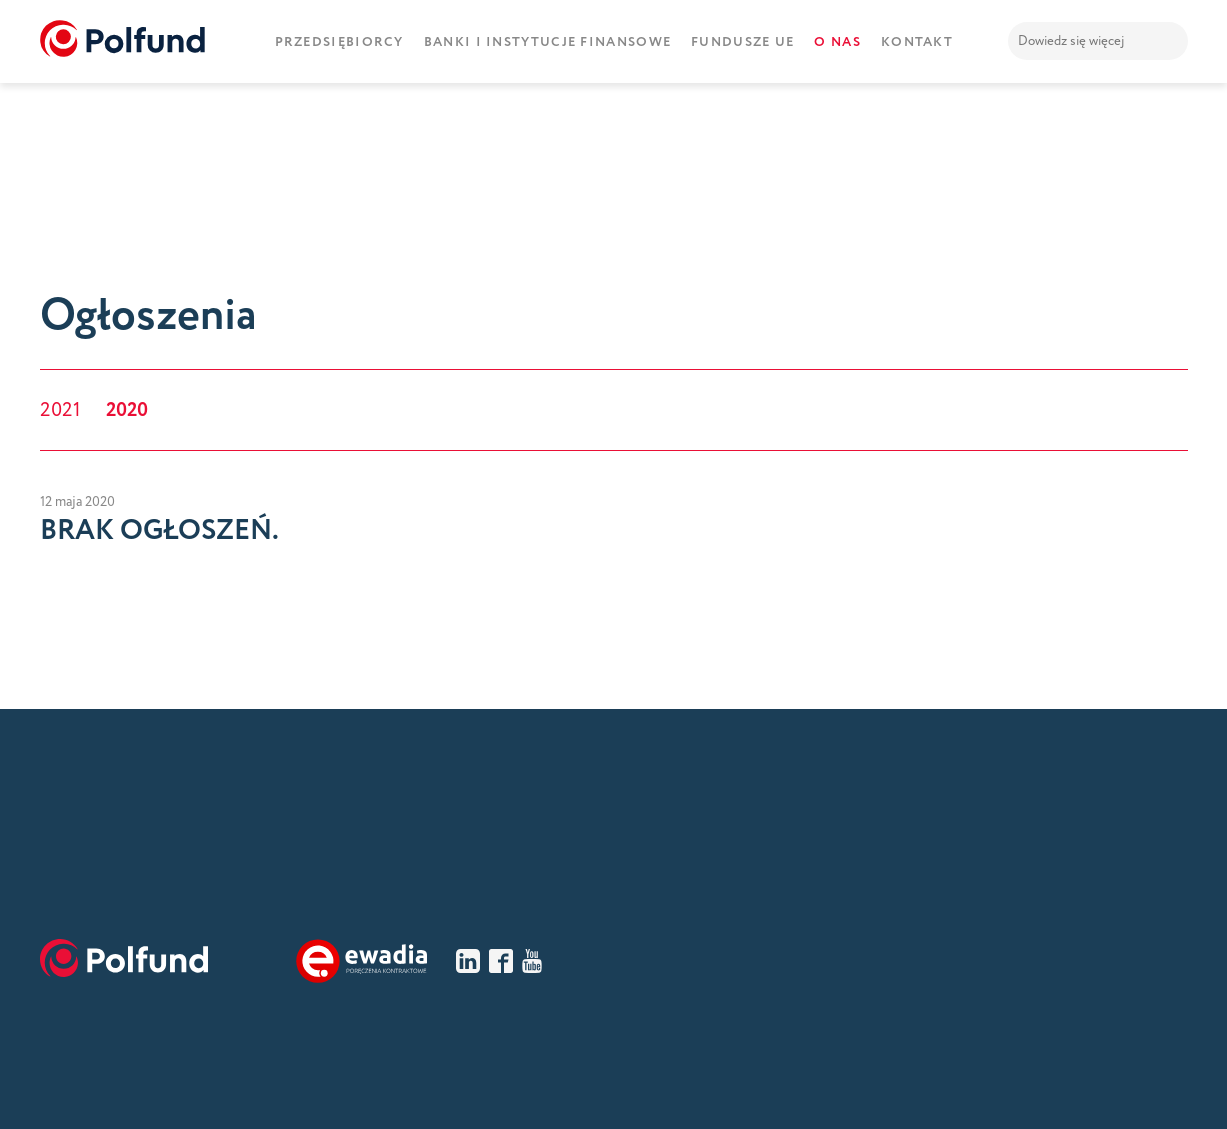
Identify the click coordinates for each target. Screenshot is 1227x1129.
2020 (127, 410)
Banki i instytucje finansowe (547, 42)
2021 (60, 410)
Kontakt (917, 42)
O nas (837, 42)
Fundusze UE (742, 42)
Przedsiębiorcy (339, 42)
